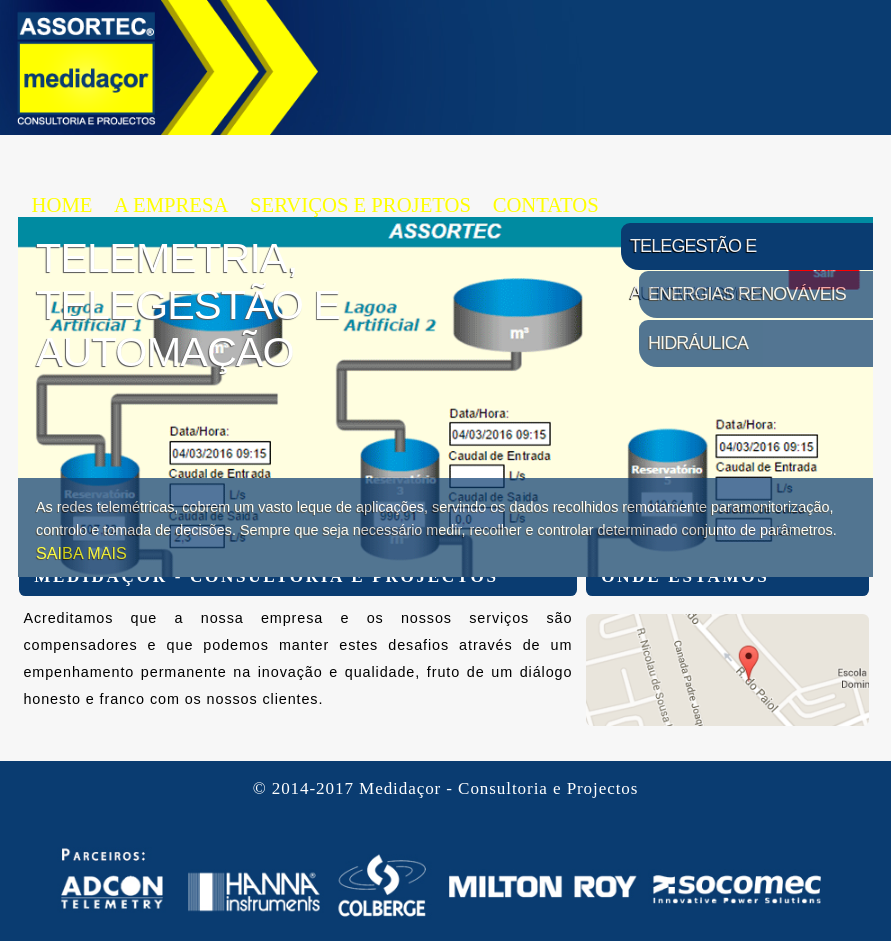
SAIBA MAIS (81, 553)
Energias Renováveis (747, 294)
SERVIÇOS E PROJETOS (360, 205)
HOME (62, 205)
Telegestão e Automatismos (697, 253)
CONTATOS (546, 205)
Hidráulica (698, 343)
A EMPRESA (171, 205)
